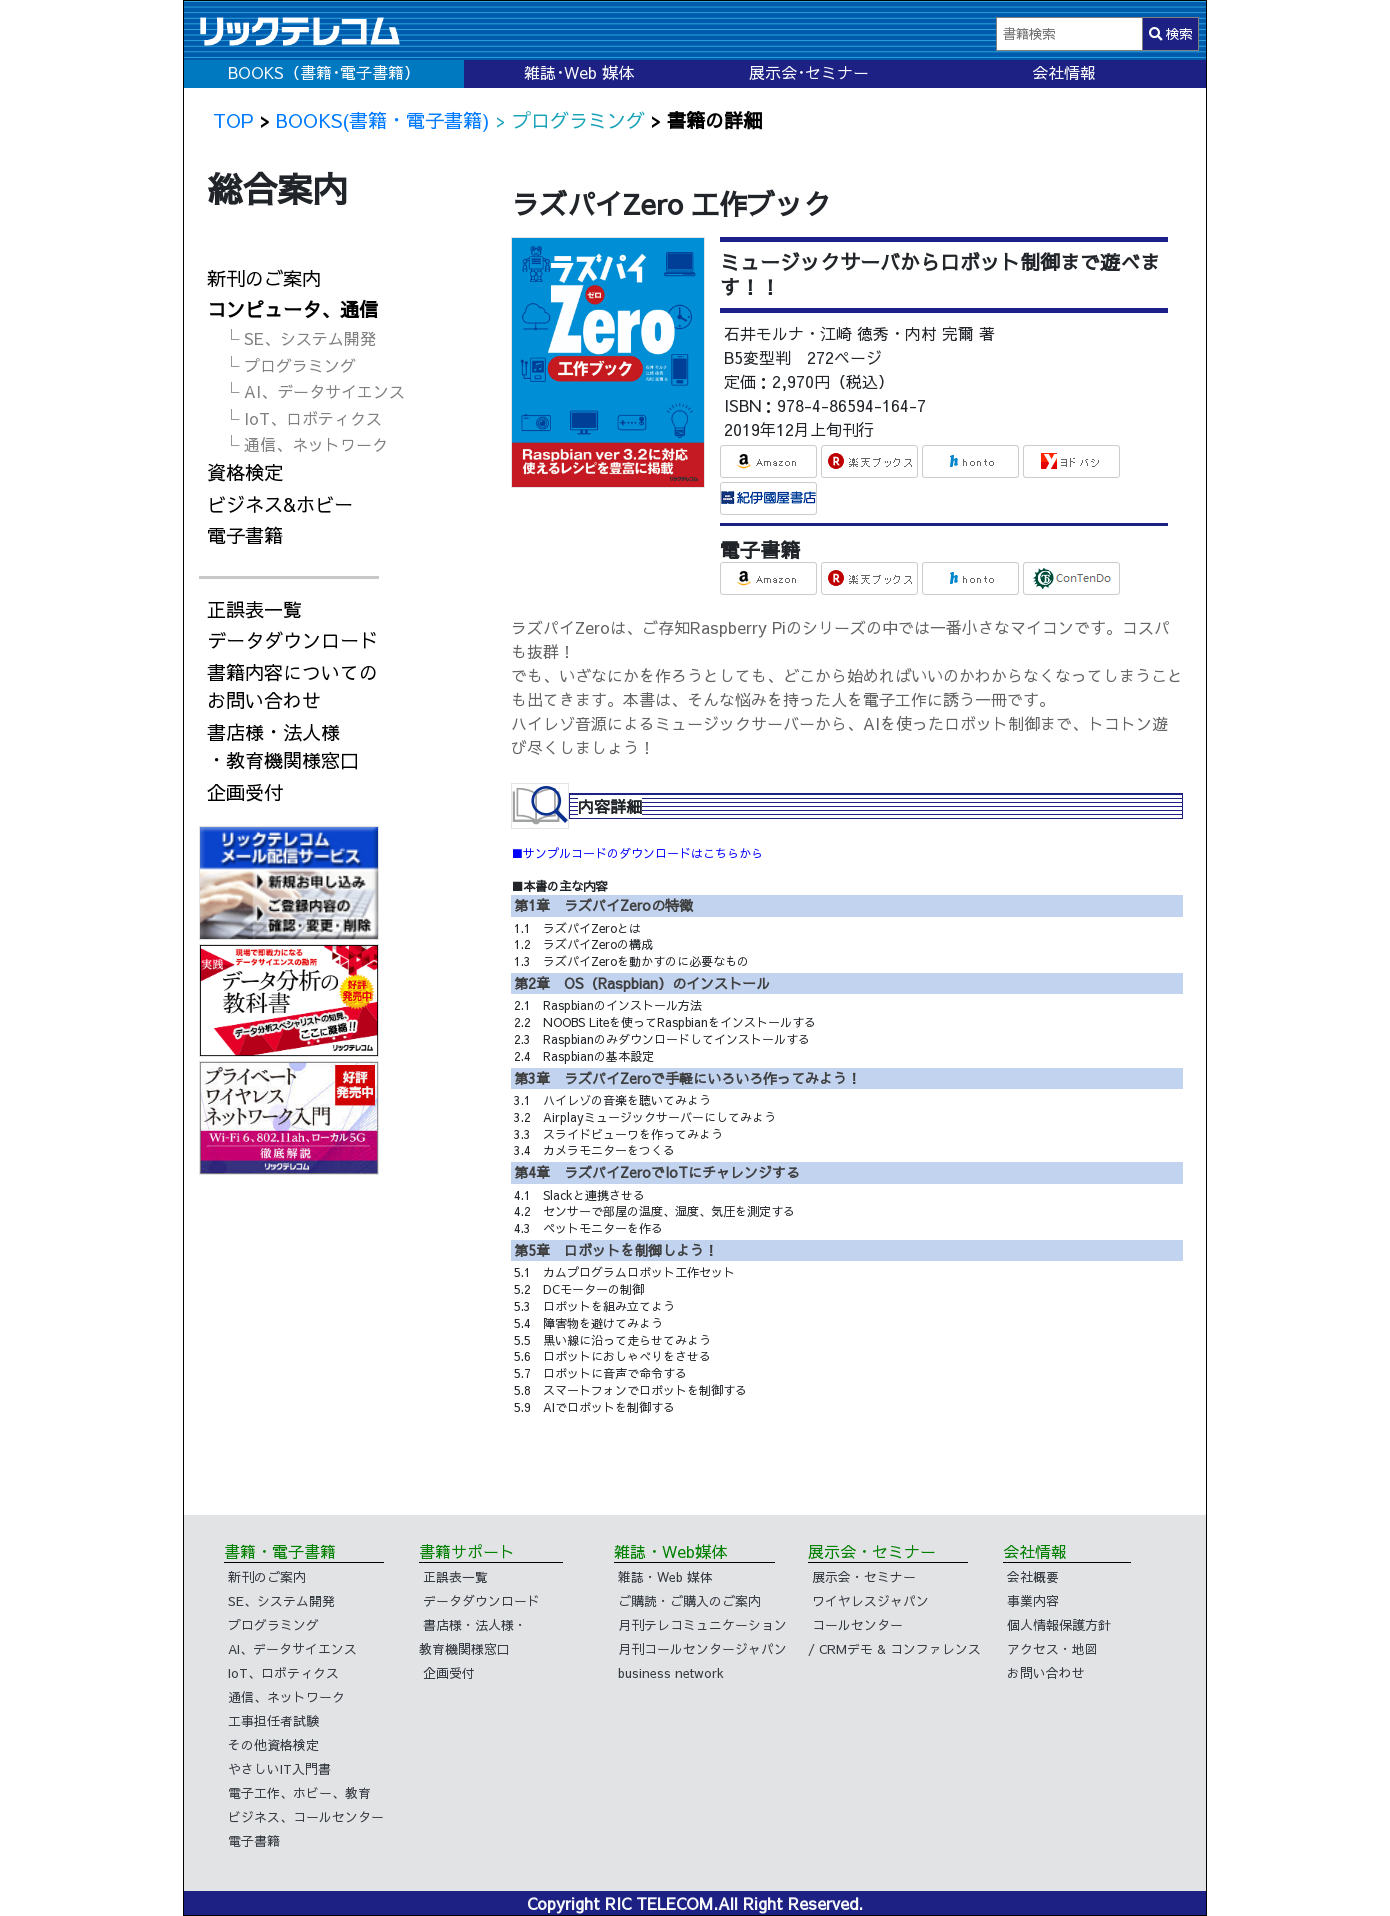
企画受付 (245, 792)
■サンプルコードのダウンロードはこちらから (637, 853)
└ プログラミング (289, 365)
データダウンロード (292, 640)
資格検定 (245, 472)
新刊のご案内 (264, 278)
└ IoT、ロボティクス (302, 418)
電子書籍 (245, 535)
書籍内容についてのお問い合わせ (292, 686)
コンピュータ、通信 (292, 309)
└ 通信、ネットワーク (305, 444)
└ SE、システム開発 (299, 338)
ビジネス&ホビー (280, 504)
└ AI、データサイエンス (314, 391)
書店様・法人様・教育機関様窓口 (283, 746)
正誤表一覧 (254, 609)
